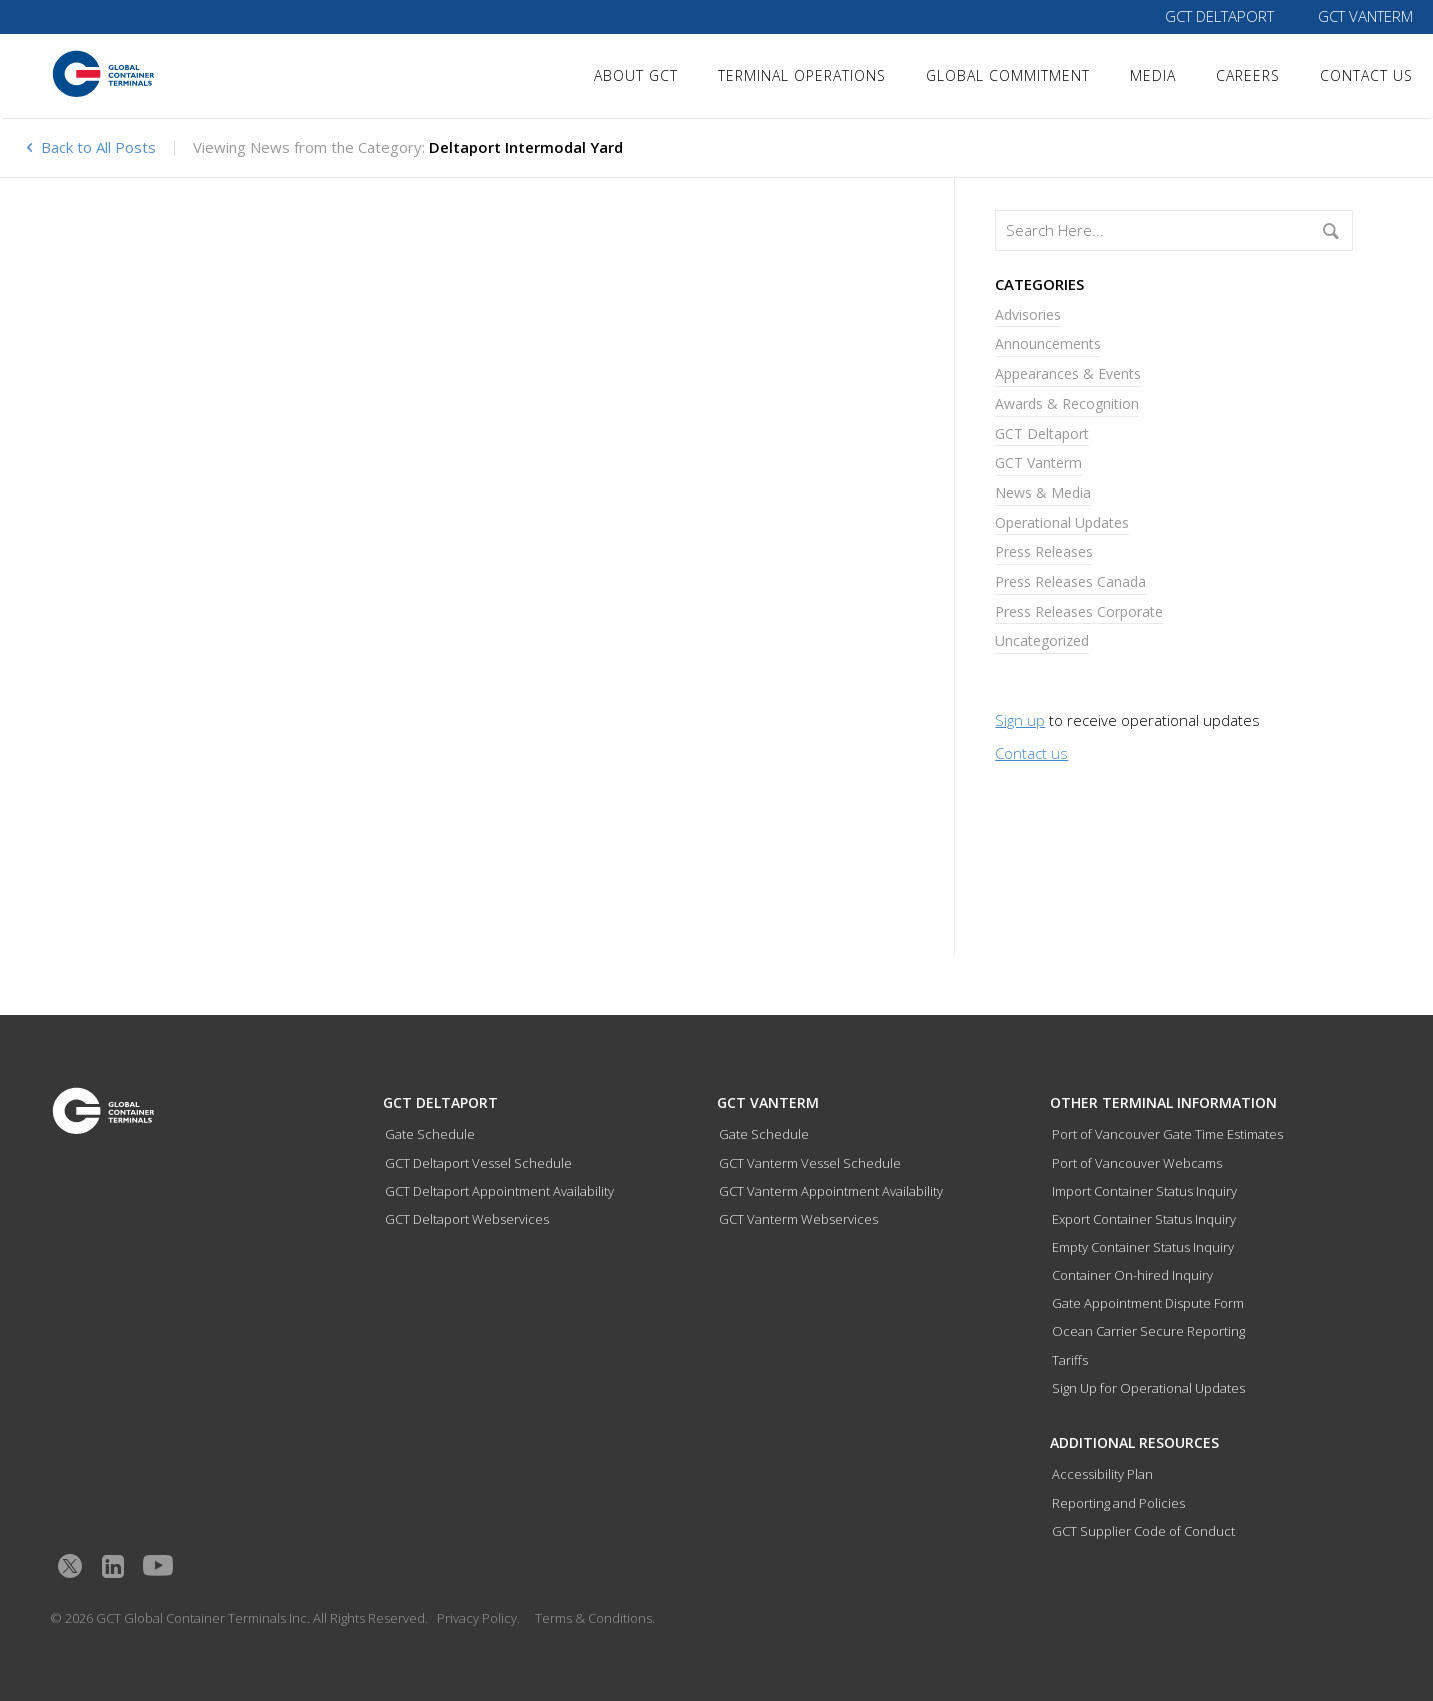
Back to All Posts (89, 147)
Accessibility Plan (1102, 1474)
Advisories (1028, 314)
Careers (1248, 75)
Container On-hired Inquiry (1132, 1275)
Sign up (1020, 720)
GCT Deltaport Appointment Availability (499, 1191)
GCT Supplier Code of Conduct (1143, 1531)
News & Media (1043, 492)
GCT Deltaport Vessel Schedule (478, 1163)
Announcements (1048, 343)
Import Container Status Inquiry (1144, 1191)
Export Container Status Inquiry (1144, 1219)
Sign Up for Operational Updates (1148, 1388)
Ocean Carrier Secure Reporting (1148, 1331)
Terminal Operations (802, 75)
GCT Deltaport (1219, 16)
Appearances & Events (1068, 373)
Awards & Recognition (1067, 403)
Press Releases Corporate (1079, 611)
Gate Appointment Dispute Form (1148, 1303)
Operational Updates (1062, 522)
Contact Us (1366, 75)
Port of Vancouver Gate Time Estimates (1167, 1134)
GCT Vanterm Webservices (798, 1219)
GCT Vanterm (1365, 16)
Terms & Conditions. (595, 1618)
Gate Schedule (430, 1134)
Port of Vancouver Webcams (1137, 1163)
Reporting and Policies (1118, 1503)
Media (1153, 75)
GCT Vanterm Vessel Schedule (810, 1163)
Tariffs (1070, 1360)
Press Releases (1044, 551)
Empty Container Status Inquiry (1143, 1247)
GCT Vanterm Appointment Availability (831, 1191)
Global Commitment (1008, 75)
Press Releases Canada (1070, 581)
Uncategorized (1042, 640)
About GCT (636, 75)
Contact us (1031, 753)
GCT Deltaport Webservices (467, 1219)
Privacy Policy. (478, 1618)
